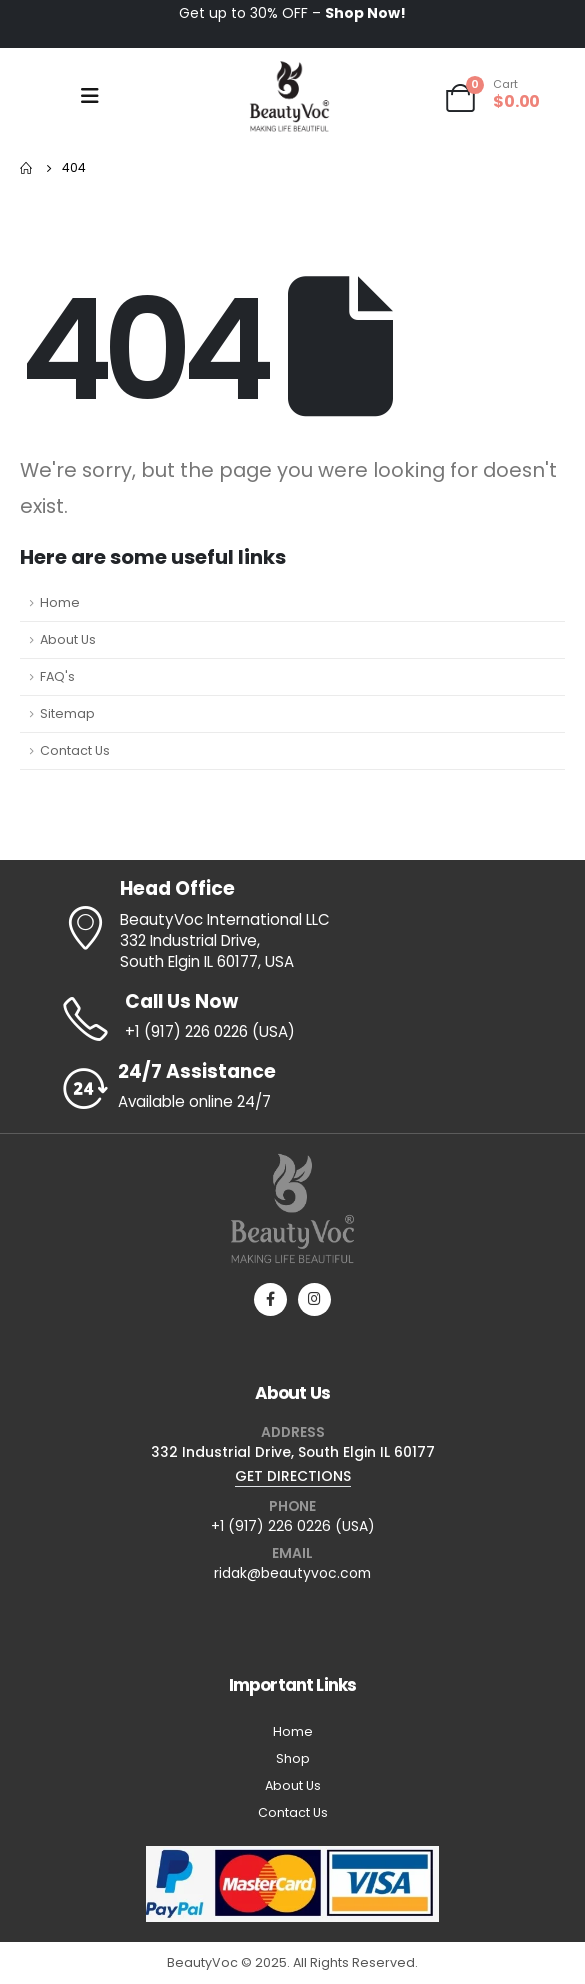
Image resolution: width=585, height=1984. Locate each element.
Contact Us (75, 750)
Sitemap (67, 713)
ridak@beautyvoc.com (292, 1573)
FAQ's (57, 676)
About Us (68, 639)
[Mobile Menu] (90, 96)
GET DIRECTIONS (293, 1476)
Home (60, 602)
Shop (293, 1758)
